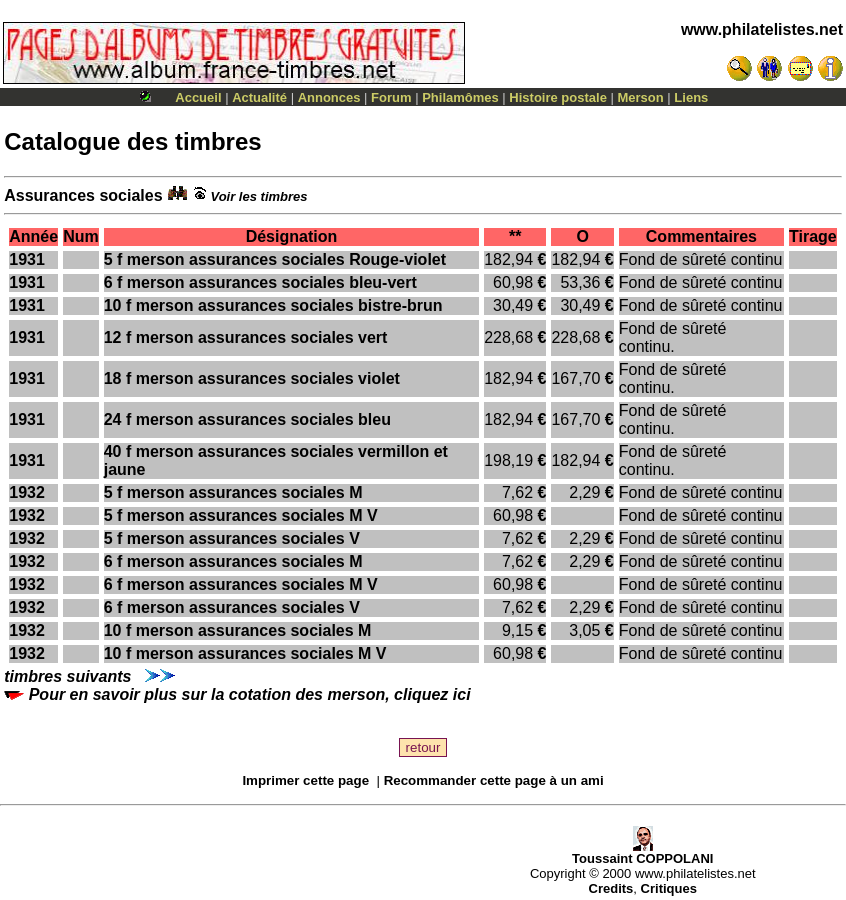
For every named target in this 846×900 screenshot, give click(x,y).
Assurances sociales (95, 195)
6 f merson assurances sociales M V (241, 584)
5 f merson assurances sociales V (232, 538)
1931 (27, 259)
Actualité (259, 97)
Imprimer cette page (305, 780)
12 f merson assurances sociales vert (246, 337)
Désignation (292, 236)
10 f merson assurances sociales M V (245, 653)
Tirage (813, 236)
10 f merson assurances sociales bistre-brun (273, 305)
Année (33, 236)
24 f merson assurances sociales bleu (247, 419)
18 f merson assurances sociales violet (252, 378)
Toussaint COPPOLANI (642, 852)
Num (81, 236)
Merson (641, 97)
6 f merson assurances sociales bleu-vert (260, 282)
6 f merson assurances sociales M (233, 561)
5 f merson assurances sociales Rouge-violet (275, 259)
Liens (691, 97)
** (515, 236)
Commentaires (701, 236)
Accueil (198, 97)
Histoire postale (558, 97)
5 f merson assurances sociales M (233, 492)
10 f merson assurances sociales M (238, 630)
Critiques (669, 888)
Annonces (329, 97)
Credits (611, 888)
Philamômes (460, 97)
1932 (27, 492)
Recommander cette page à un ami (494, 780)
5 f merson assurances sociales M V (241, 515)
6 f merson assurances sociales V (232, 607)
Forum (391, 97)
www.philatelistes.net (762, 29)
